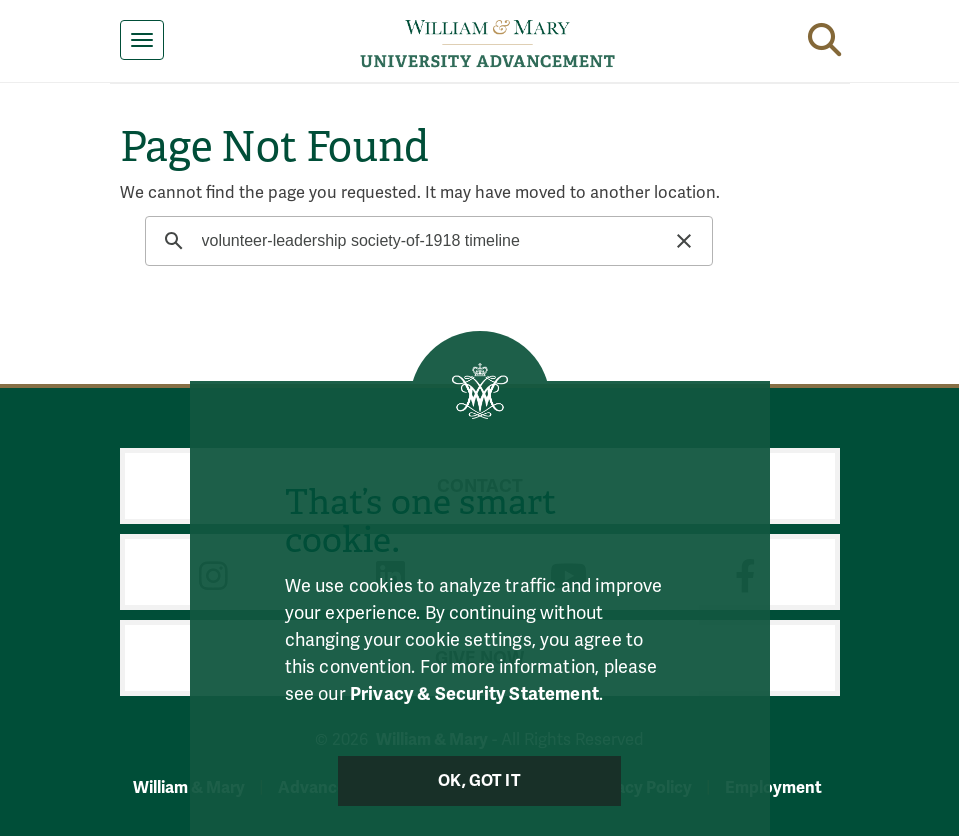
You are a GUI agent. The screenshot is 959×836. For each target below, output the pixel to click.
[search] (426, 241)
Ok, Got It (479, 781)
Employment (773, 787)
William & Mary (189, 787)
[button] (824, 36)
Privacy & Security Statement (474, 694)
